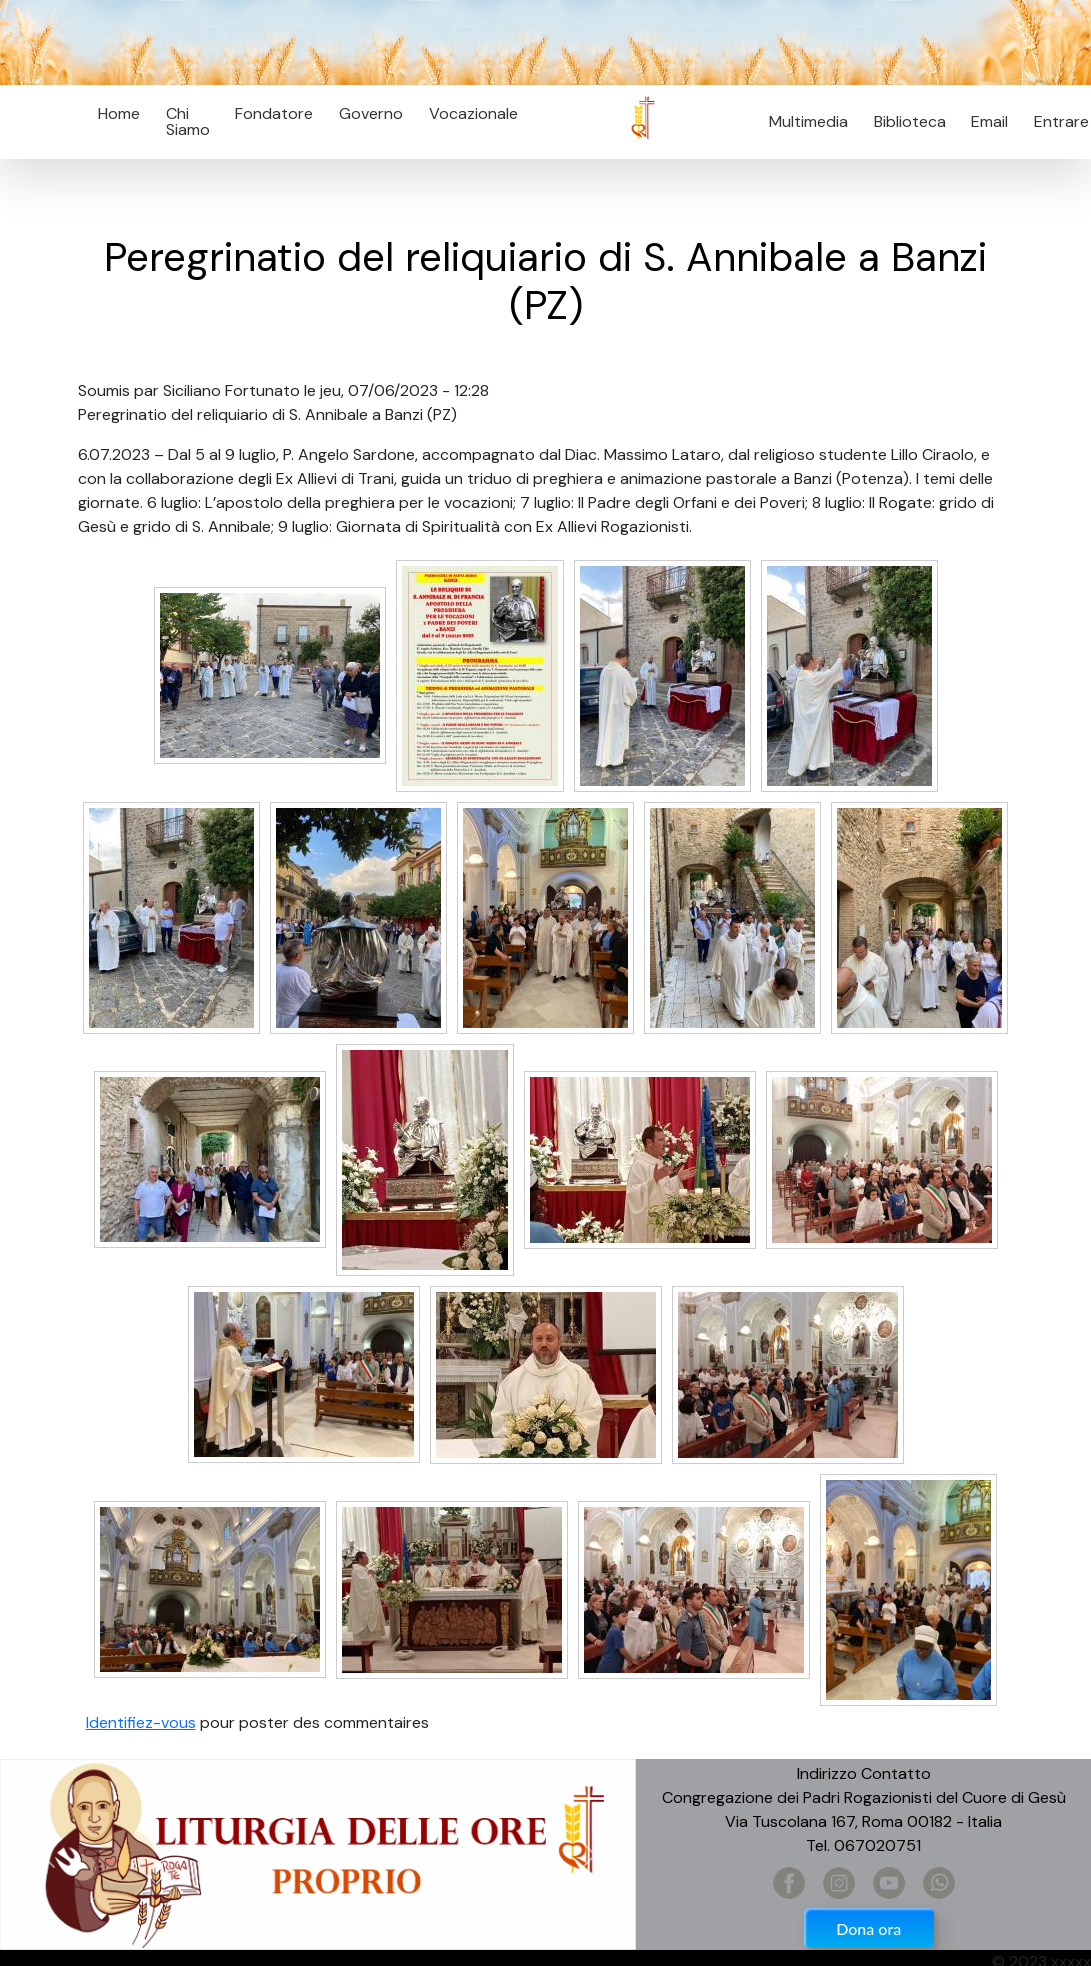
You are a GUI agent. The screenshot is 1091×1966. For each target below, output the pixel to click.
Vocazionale (473, 113)
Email (984, 121)
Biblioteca (910, 121)
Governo (371, 113)
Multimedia (808, 121)
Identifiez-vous (141, 1722)
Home (119, 113)
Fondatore (274, 113)
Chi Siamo (188, 121)
